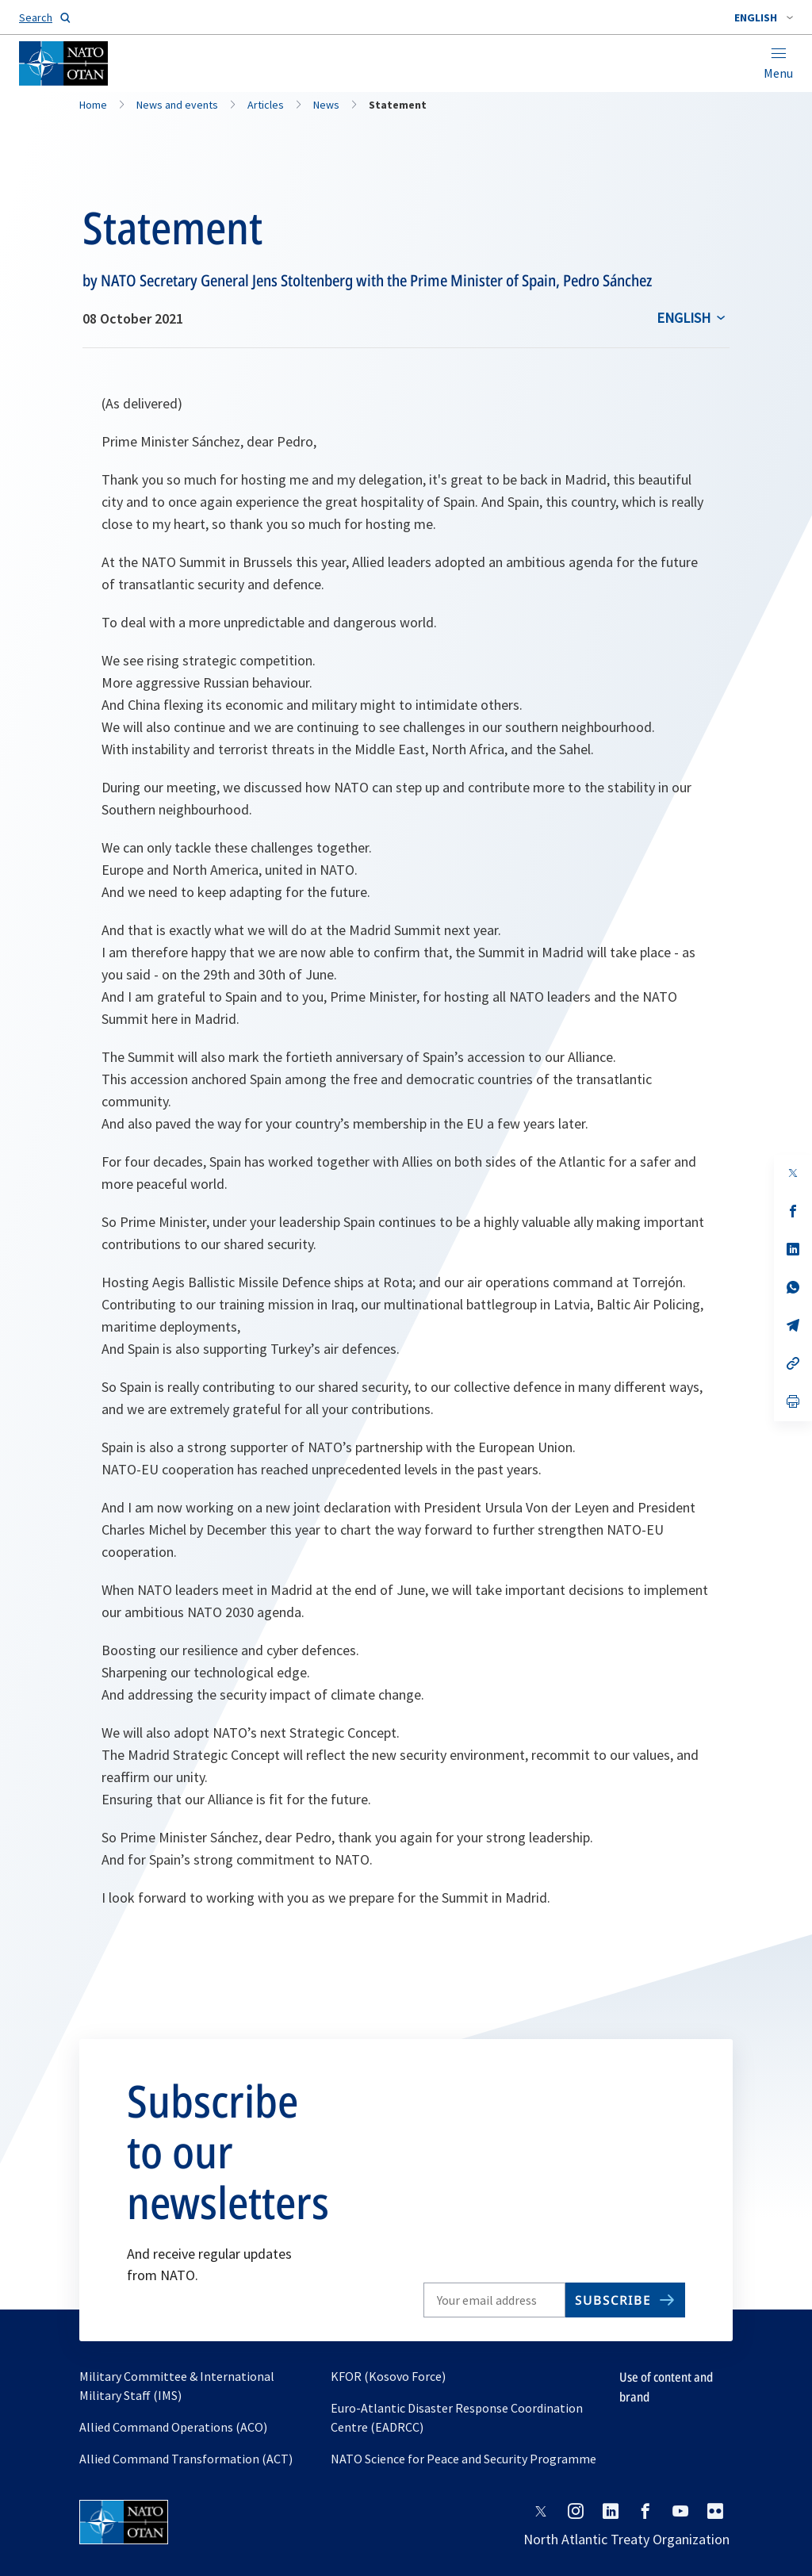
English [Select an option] (683, 318)
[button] (763, 17)
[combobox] (763, 17)
